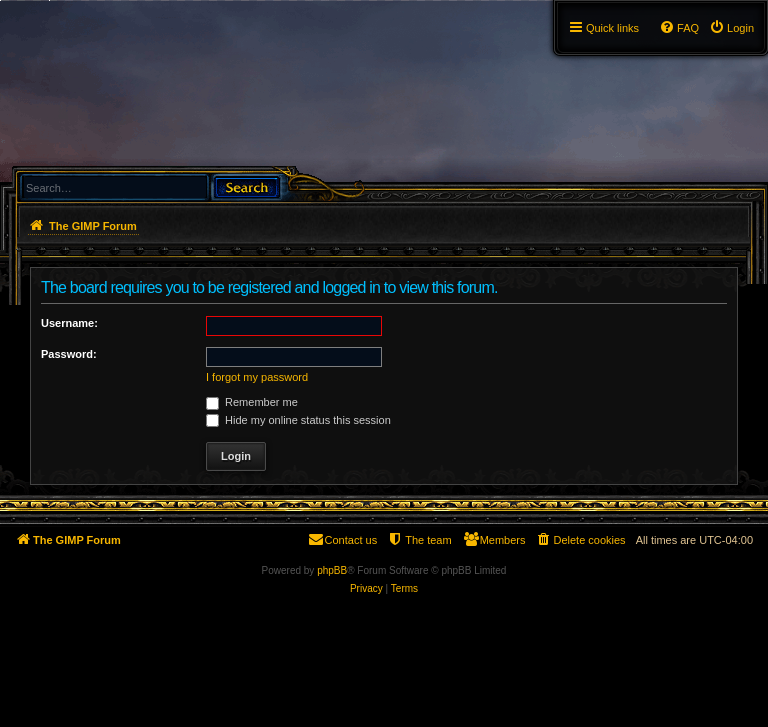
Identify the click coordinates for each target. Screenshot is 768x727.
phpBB (332, 570)
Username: (69, 323)
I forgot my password (257, 377)
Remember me (252, 402)
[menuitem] (731, 28)
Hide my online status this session (298, 420)
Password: (69, 354)
